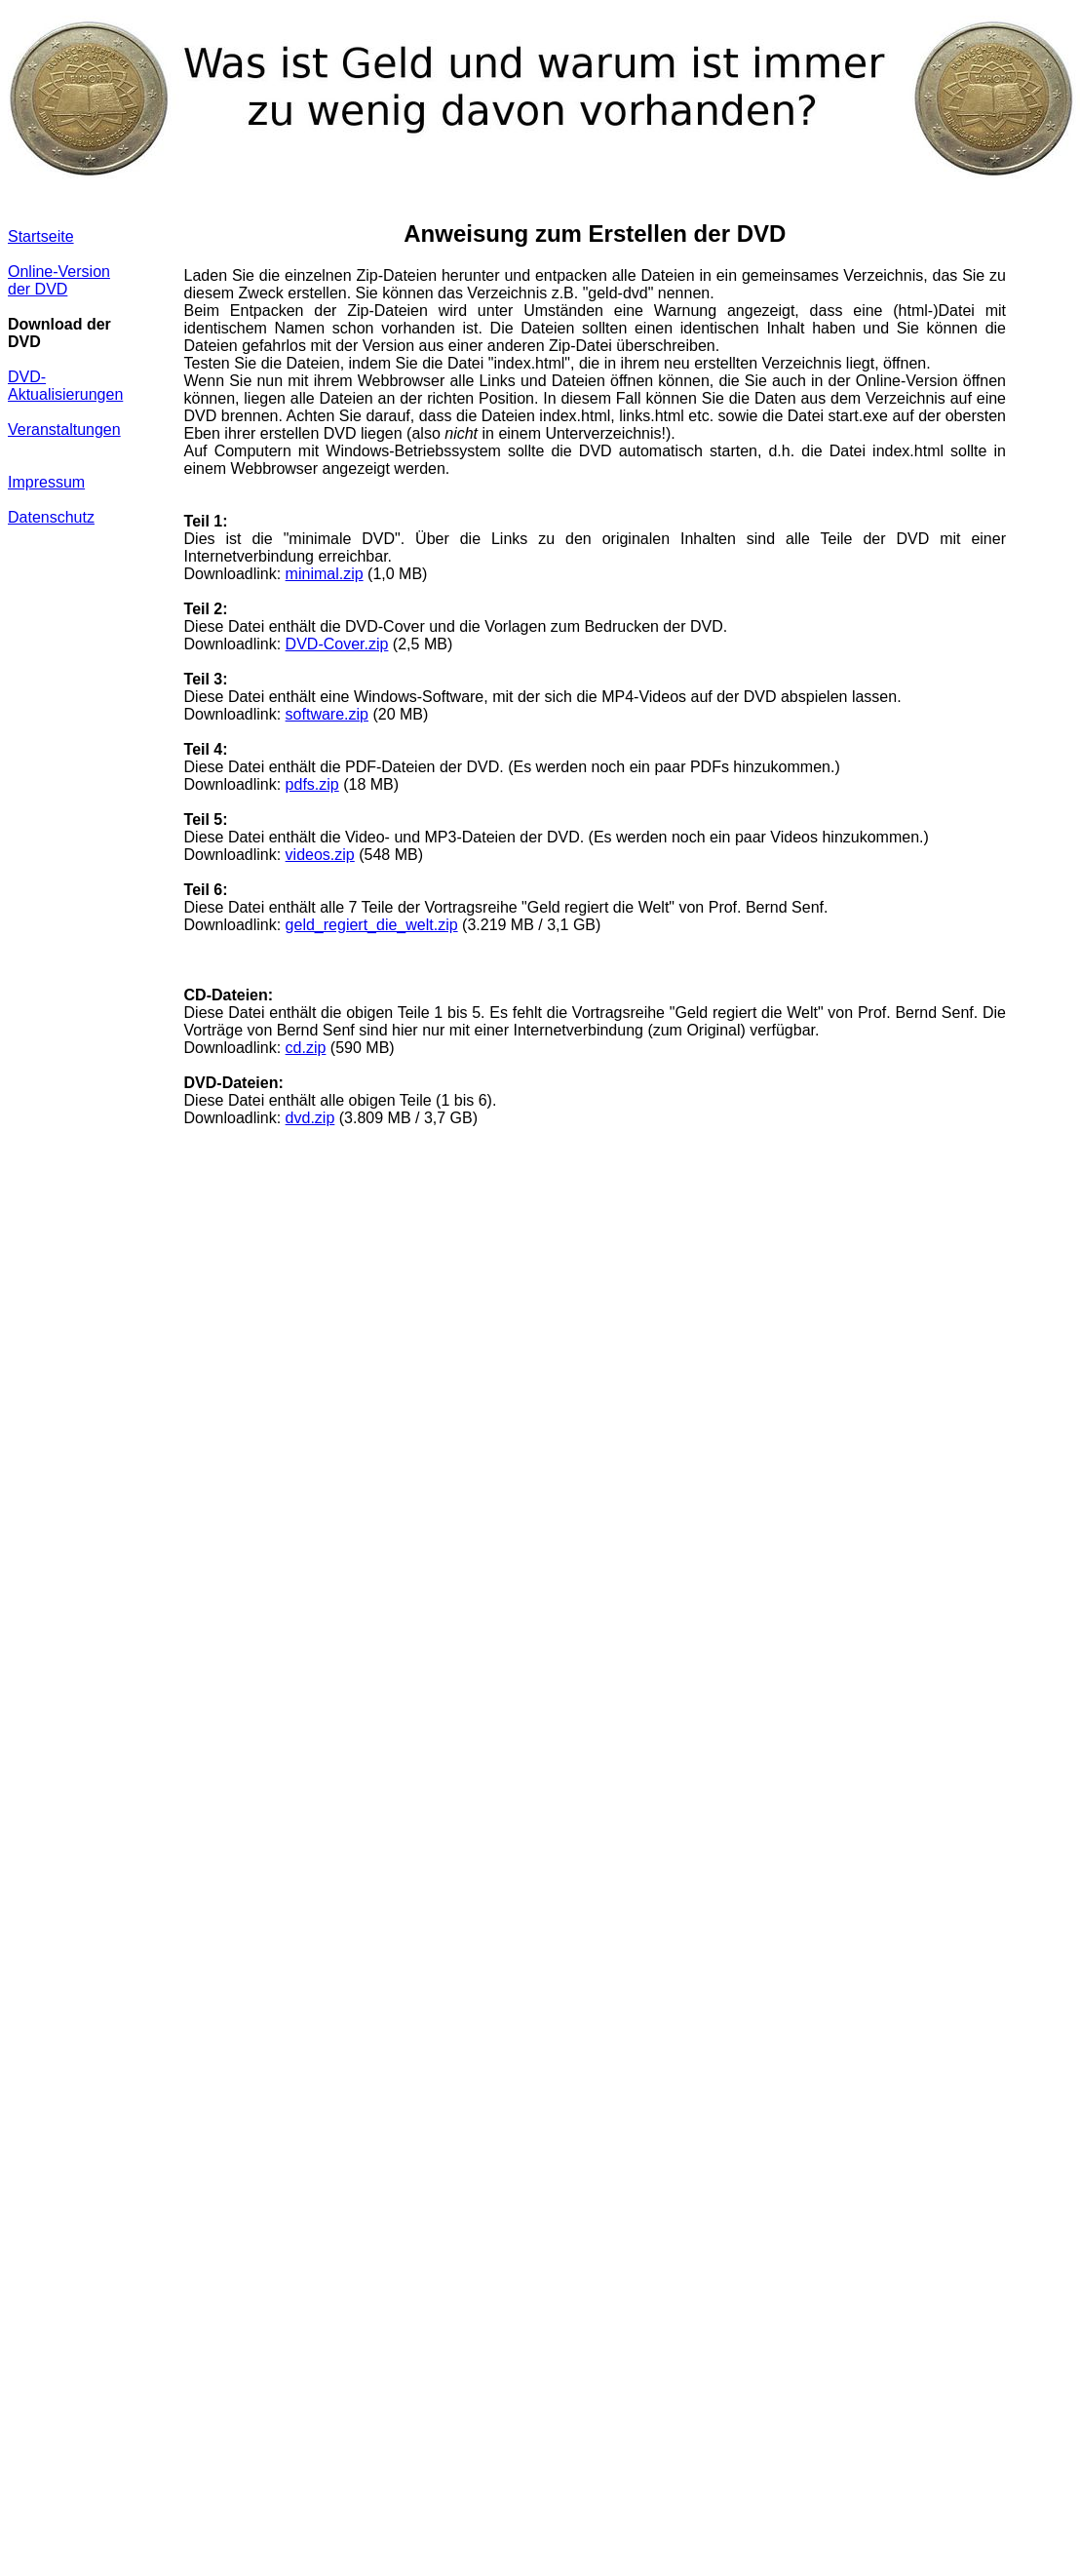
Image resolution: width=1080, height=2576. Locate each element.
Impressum (46, 482)
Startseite (41, 236)
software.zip (327, 714)
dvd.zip (310, 1118)
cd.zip (306, 1047)
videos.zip (320, 854)
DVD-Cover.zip (337, 644)
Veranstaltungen (64, 429)
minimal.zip (325, 574)
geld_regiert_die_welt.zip (372, 925)
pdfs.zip (312, 784)
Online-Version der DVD (59, 280)
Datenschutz (51, 517)
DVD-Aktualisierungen (65, 386)
